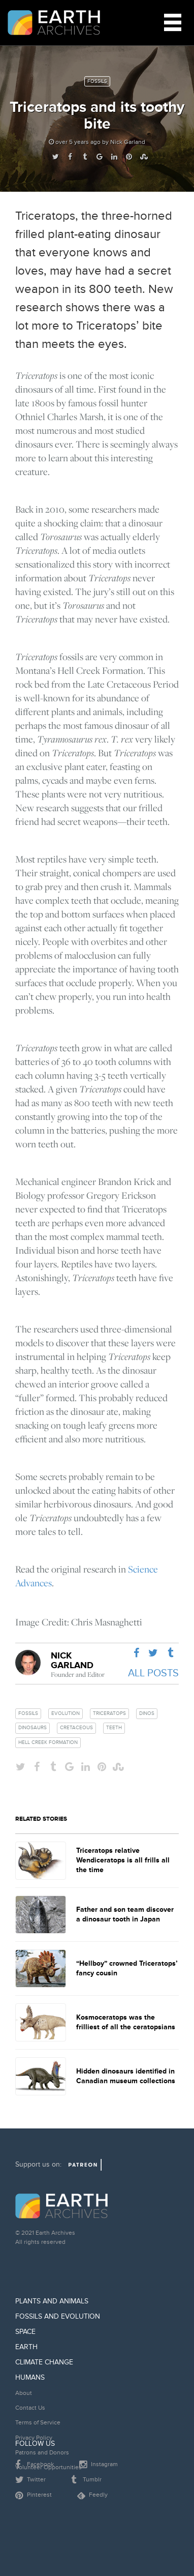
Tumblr (86, 2479)
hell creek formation (48, 1742)
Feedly (92, 2495)
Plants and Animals (51, 2301)
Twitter (30, 2479)
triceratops (109, 1713)
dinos (146, 1713)
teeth (114, 1728)
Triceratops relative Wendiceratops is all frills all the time (123, 1860)
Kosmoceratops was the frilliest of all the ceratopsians (125, 2022)
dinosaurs (32, 1728)
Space (25, 2331)
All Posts (153, 1673)
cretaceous (76, 1728)
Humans (30, 2377)
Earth (26, 2347)
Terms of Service (37, 2422)
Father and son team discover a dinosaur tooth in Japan (125, 1914)
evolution (65, 1713)
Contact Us (30, 2408)
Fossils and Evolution (57, 2316)
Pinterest (33, 2495)
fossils (28, 1713)
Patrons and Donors (42, 2452)
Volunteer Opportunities (48, 2467)
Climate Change (44, 2362)
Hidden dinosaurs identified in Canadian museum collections (125, 2076)
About (23, 2393)
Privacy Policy (33, 2438)
